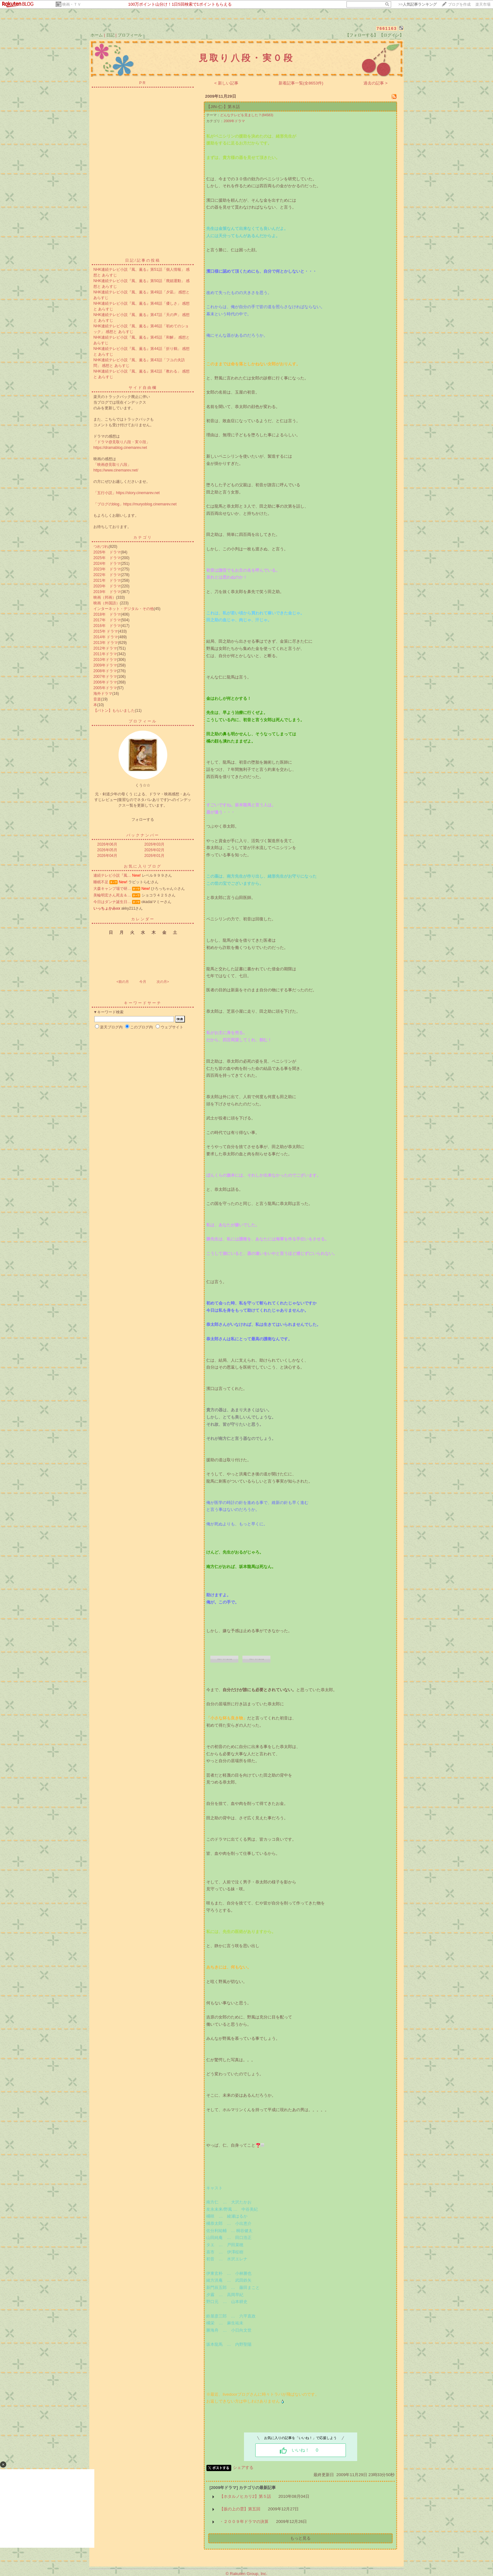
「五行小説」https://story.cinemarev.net (126, 493)
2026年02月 (154, 850)
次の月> (163, 981)
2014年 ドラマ (105, 637)
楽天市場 (482, 4)
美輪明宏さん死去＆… (112, 895)
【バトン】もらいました (114, 710)
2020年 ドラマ (107, 586)
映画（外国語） (106, 603)
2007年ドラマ (105, 676)
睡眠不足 (100, 882)
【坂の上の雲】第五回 (239, 2509)
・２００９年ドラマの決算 (244, 2521)
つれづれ (100, 546)
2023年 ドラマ (107, 569)
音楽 (97, 699)
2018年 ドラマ (107, 614)
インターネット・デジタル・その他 (123, 609)
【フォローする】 (361, 35)
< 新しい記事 (226, 83)
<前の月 (122, 981)
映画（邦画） (104, 597)
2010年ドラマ (105, 659)
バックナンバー (142, 835)
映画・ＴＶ (71, 4)
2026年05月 (107, 850)
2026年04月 (107, 855)
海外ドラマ (102, 693)
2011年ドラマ (105, 654)
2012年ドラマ (105, 648)
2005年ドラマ (105, 688)
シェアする (243, 2467)
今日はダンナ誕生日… (112, 902)
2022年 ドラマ (107, 575)
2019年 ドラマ (107, 592)
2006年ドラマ (105, 682)
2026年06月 (107, 844)
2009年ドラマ (105, 665)
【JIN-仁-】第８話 (223, 106)
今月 (142, 981)
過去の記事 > (375, 83)
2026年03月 (154, 844)
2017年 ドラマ (107, 620)
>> (417, 4)
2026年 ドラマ (107, 552)
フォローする (142, 819)
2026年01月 (154, 855)
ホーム (97, 35)
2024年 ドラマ (107, 563)
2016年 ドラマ (107, 626)
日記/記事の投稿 (142, 260)
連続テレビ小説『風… (112, 875)
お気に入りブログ (143, 866)
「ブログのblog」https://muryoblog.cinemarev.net (135, 504)
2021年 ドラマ (107, 580)
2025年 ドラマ (107, 558)
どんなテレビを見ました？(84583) (246, 115)
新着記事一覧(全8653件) (301, 83)
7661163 (387, 28)
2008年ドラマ (105, 671)
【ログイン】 (391, 35)
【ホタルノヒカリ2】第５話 (245, 2496)
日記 (110, 35)
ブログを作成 (459, 4)
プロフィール (130, 35)
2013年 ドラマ (105, 642)
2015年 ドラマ (105, 631)
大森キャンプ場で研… (112, 888)
